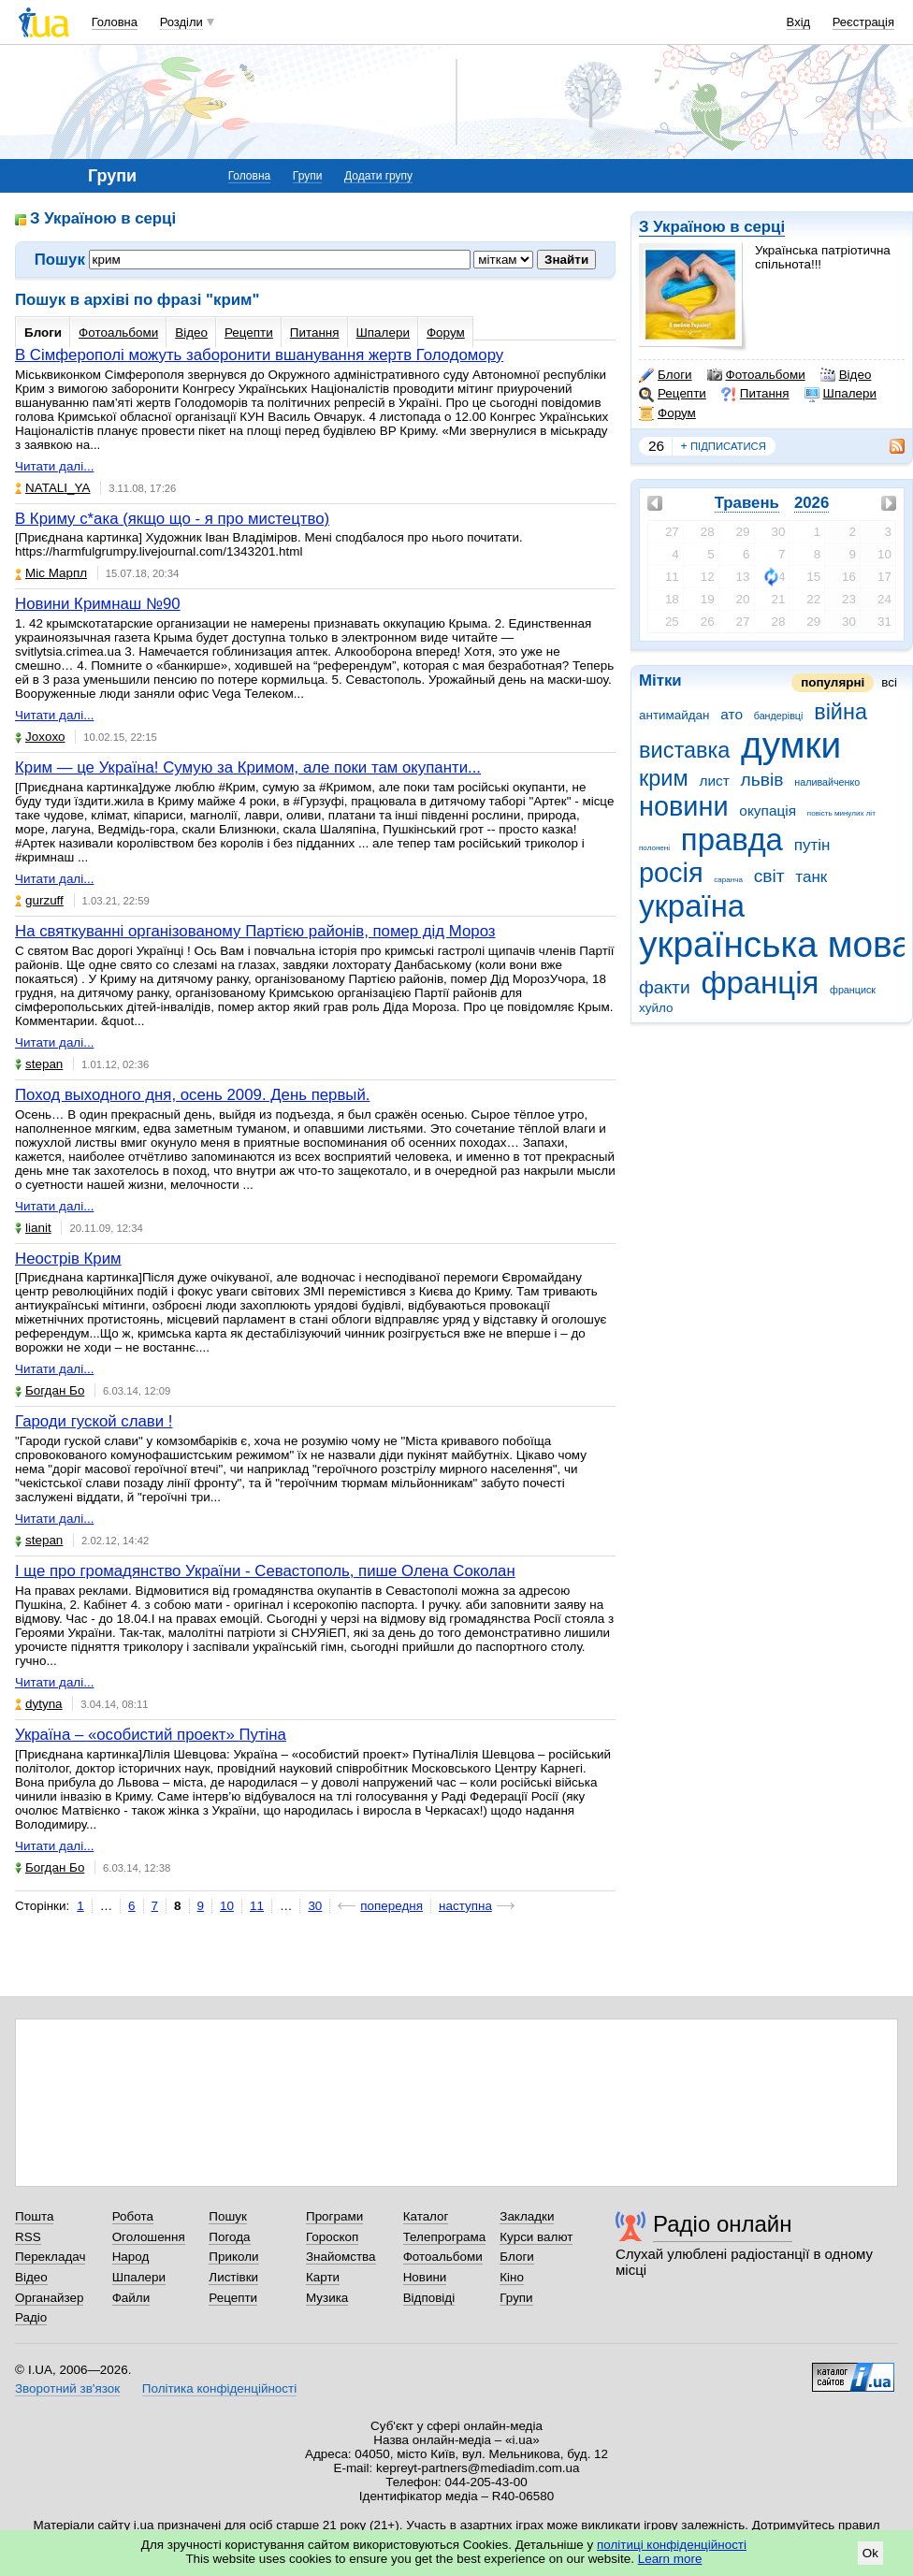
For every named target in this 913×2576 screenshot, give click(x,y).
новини (684, 806)
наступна (465, 1906)
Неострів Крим (68, 1258)
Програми (334, 2216)
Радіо (31, 2317)
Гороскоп (332, 2237)
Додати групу (378, 175)
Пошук (228, 2216)
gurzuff (39, 900)
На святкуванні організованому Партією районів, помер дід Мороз (255, 931)
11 (257, 1906)
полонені (654, 848)
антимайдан (674, 715)
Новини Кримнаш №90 (98, 604)
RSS (28, 2237)
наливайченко (827, 782)
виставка (684, 750)
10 (227, 1906)
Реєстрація (863, 22)
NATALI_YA (52, 488)
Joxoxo (40, 737)
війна (840, 712)
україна (692, 906)
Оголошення (148, 2237)
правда (732, 839)
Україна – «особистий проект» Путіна (150, 1735)
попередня (391, 1906)
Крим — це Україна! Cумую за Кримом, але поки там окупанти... (248, 767)
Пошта (34, 2216)
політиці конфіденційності (671, 2545)
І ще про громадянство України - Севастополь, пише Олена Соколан (265, 1571)
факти (664, 987)
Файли (131, 2298)
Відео (846, 375)
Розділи (181, 22)
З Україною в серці (712, 227)
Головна (115, 22)
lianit (33, 1228)
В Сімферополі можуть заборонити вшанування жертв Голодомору (259, 355)
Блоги (665, 375)
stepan (39, 1064)
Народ (131, 2257)
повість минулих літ (841, 813)
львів (762, 779)
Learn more (670, 2559)
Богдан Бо (49, 1390)
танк (811, 877)
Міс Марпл (51, 573)
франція (760, 982)
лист (714, 781)
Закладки (527, 2216)
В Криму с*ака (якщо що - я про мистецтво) (172, 519)
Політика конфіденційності (219, 2388)
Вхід (799, 22)
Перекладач (50, 2257)
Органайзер (49, 2298)
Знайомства (341, 2257)
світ (769, 876)
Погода (229, 2237)
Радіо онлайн (722, 2223)
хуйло (656, 1008)
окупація (767, 810)
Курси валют (536, 2237)
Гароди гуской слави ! (94, 1421)
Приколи (233, 2257)
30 (315, 1906)
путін (812, 845)
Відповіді (429, 2298)
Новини (425, 2277)
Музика (327, 2298)
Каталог (426, 2216)
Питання (755, 393)
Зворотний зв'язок (67, 2388)
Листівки (233, 2277)
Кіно (512, 2277)
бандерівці (779, 715)
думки (791, 745)
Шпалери (840, 393)
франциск (853, 989)
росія (671, 873)
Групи (308, 175)
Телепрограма (444, 2237)
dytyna (39, 1704)
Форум (667, 413)
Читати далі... (54, 466)
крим (663, 778)
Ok (870, 2553)
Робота (132, 2216)
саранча (728, 880)
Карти (323, 2277)
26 (656, 446)
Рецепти (672, 393)
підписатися (723, 446)
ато (731, 714)
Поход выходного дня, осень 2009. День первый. (192, 1095)
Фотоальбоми (756, 375)
